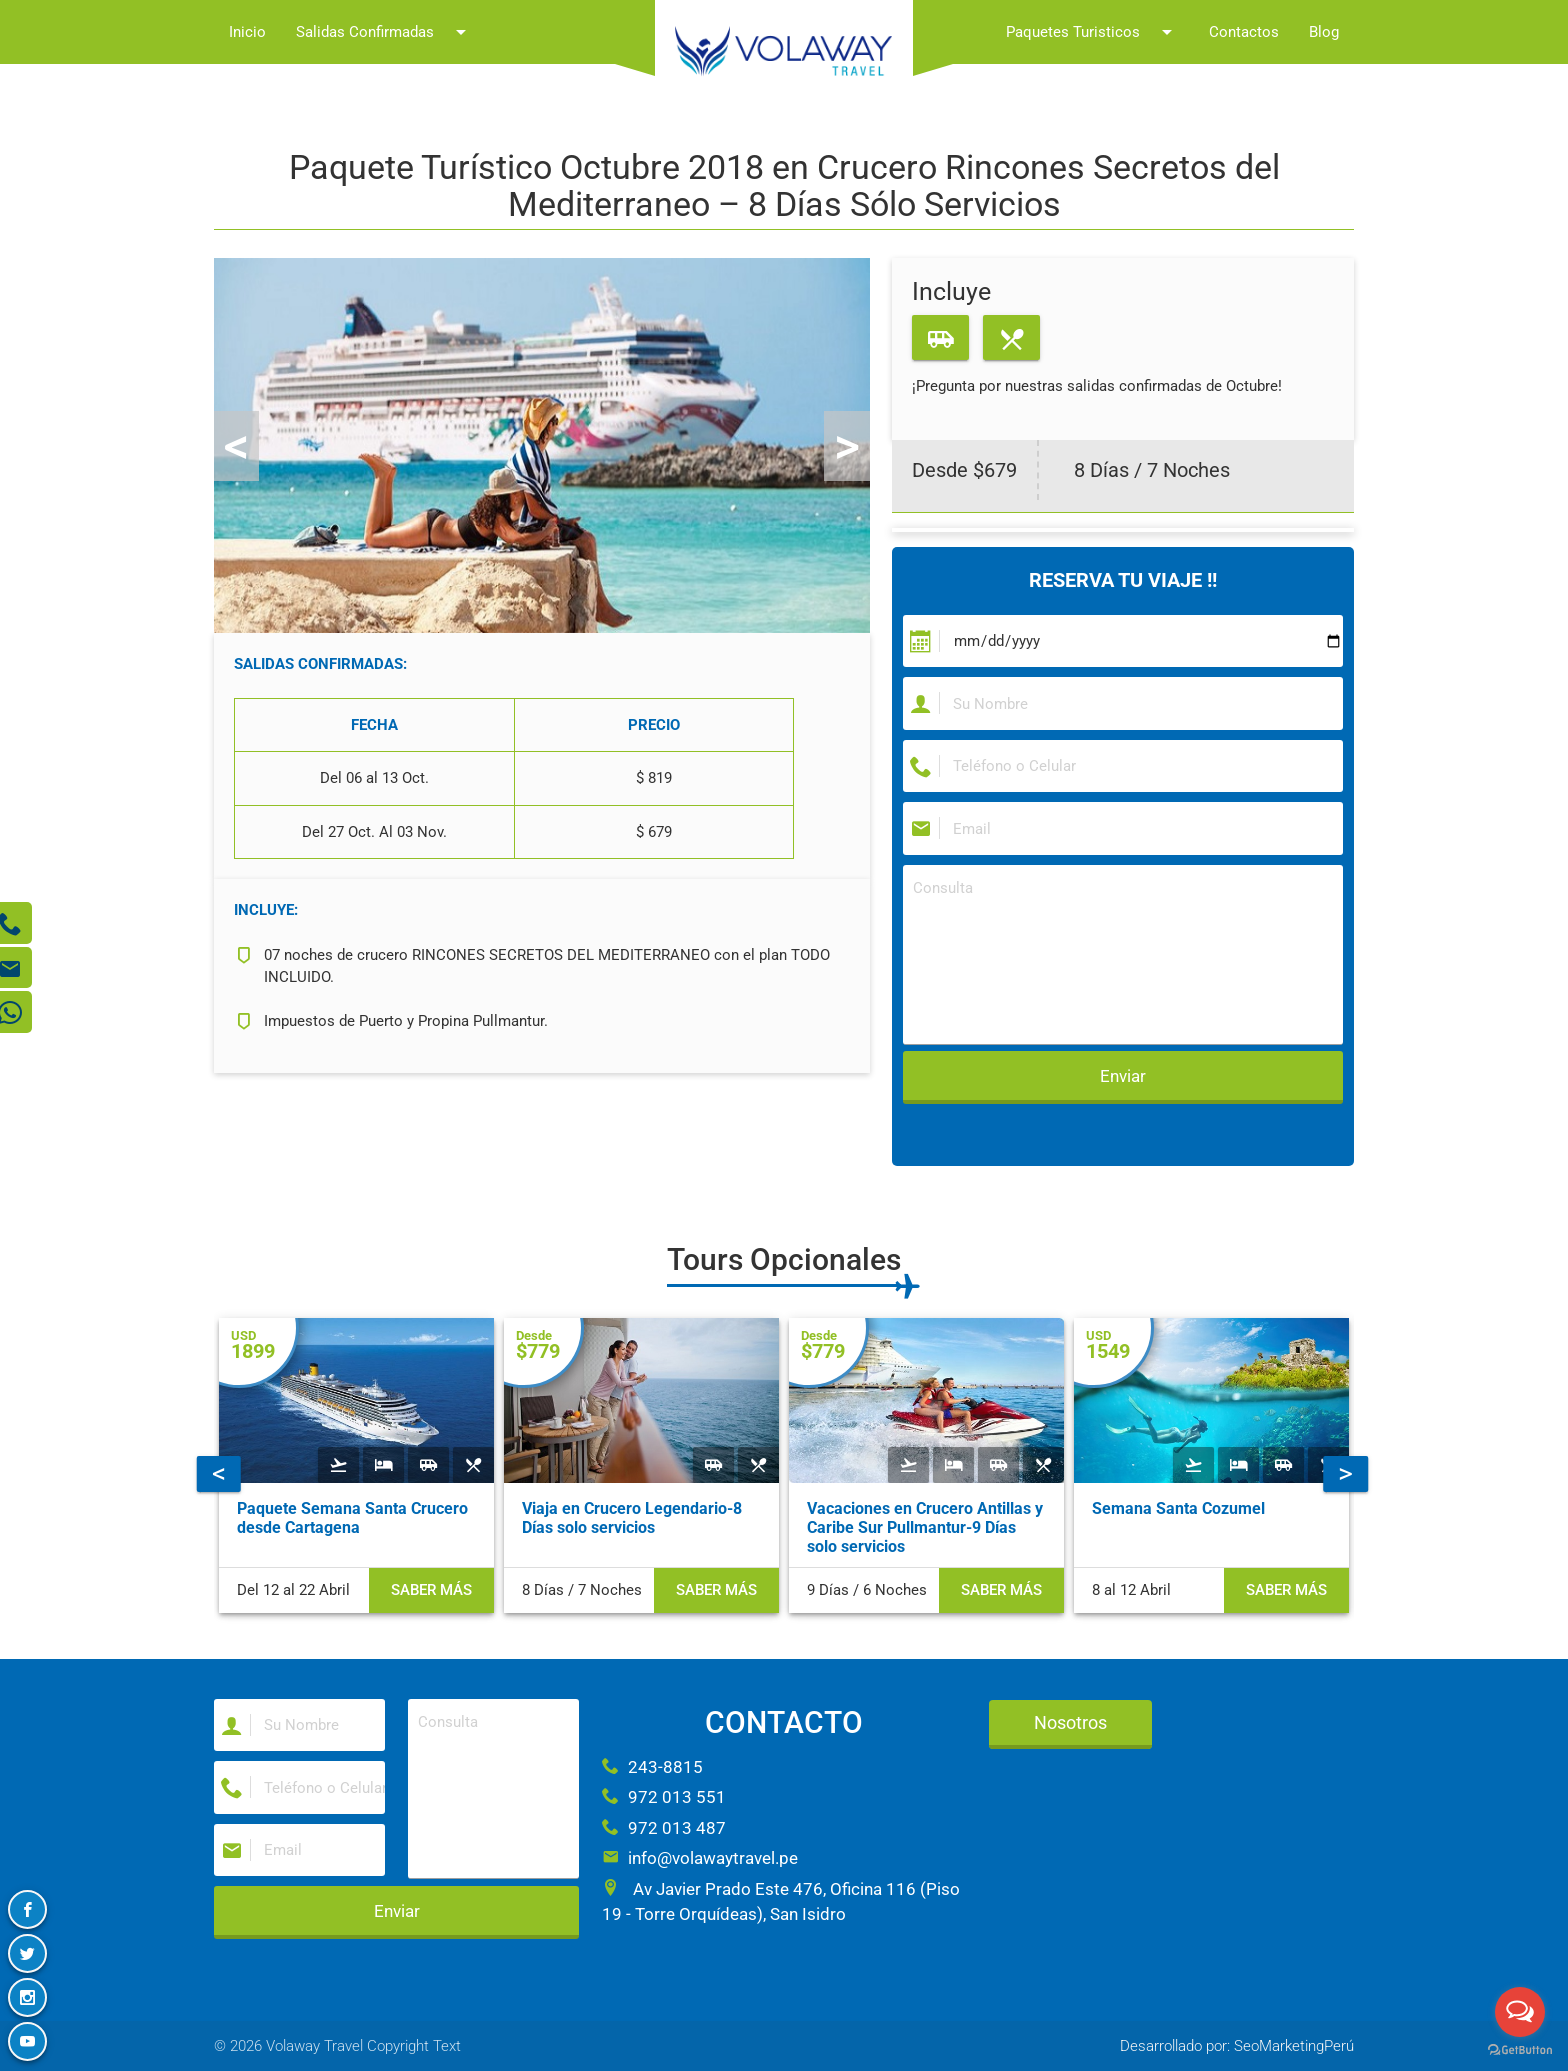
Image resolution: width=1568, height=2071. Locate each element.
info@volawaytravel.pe (700, 1858)
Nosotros (1070, 1722)
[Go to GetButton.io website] (1520, 2050)
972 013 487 (664, 1828)
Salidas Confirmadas (384, 32)
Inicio (247, 32)
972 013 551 (664, 1797)
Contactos (1244, 32)
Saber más (431, 1590)
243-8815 (652, 1767)
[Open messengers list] (1520, 2012)
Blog (1324, 32)
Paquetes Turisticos (1092, 32)
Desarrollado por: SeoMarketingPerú (1237, 2046)
